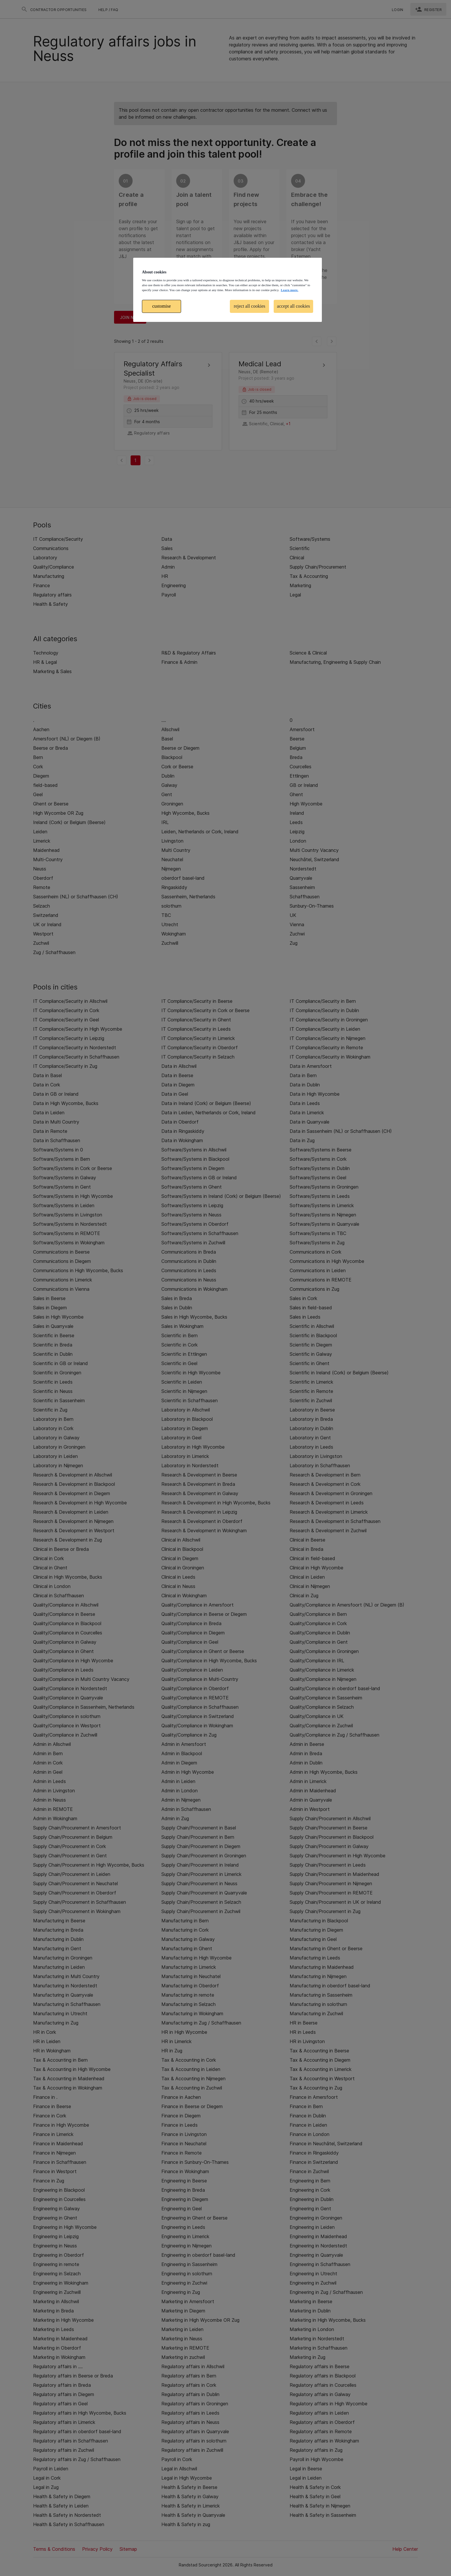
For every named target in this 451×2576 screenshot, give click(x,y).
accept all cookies (293, 306)
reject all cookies (249, 306)
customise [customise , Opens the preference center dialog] (161, 306)
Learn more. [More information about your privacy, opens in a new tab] (289, 290)
